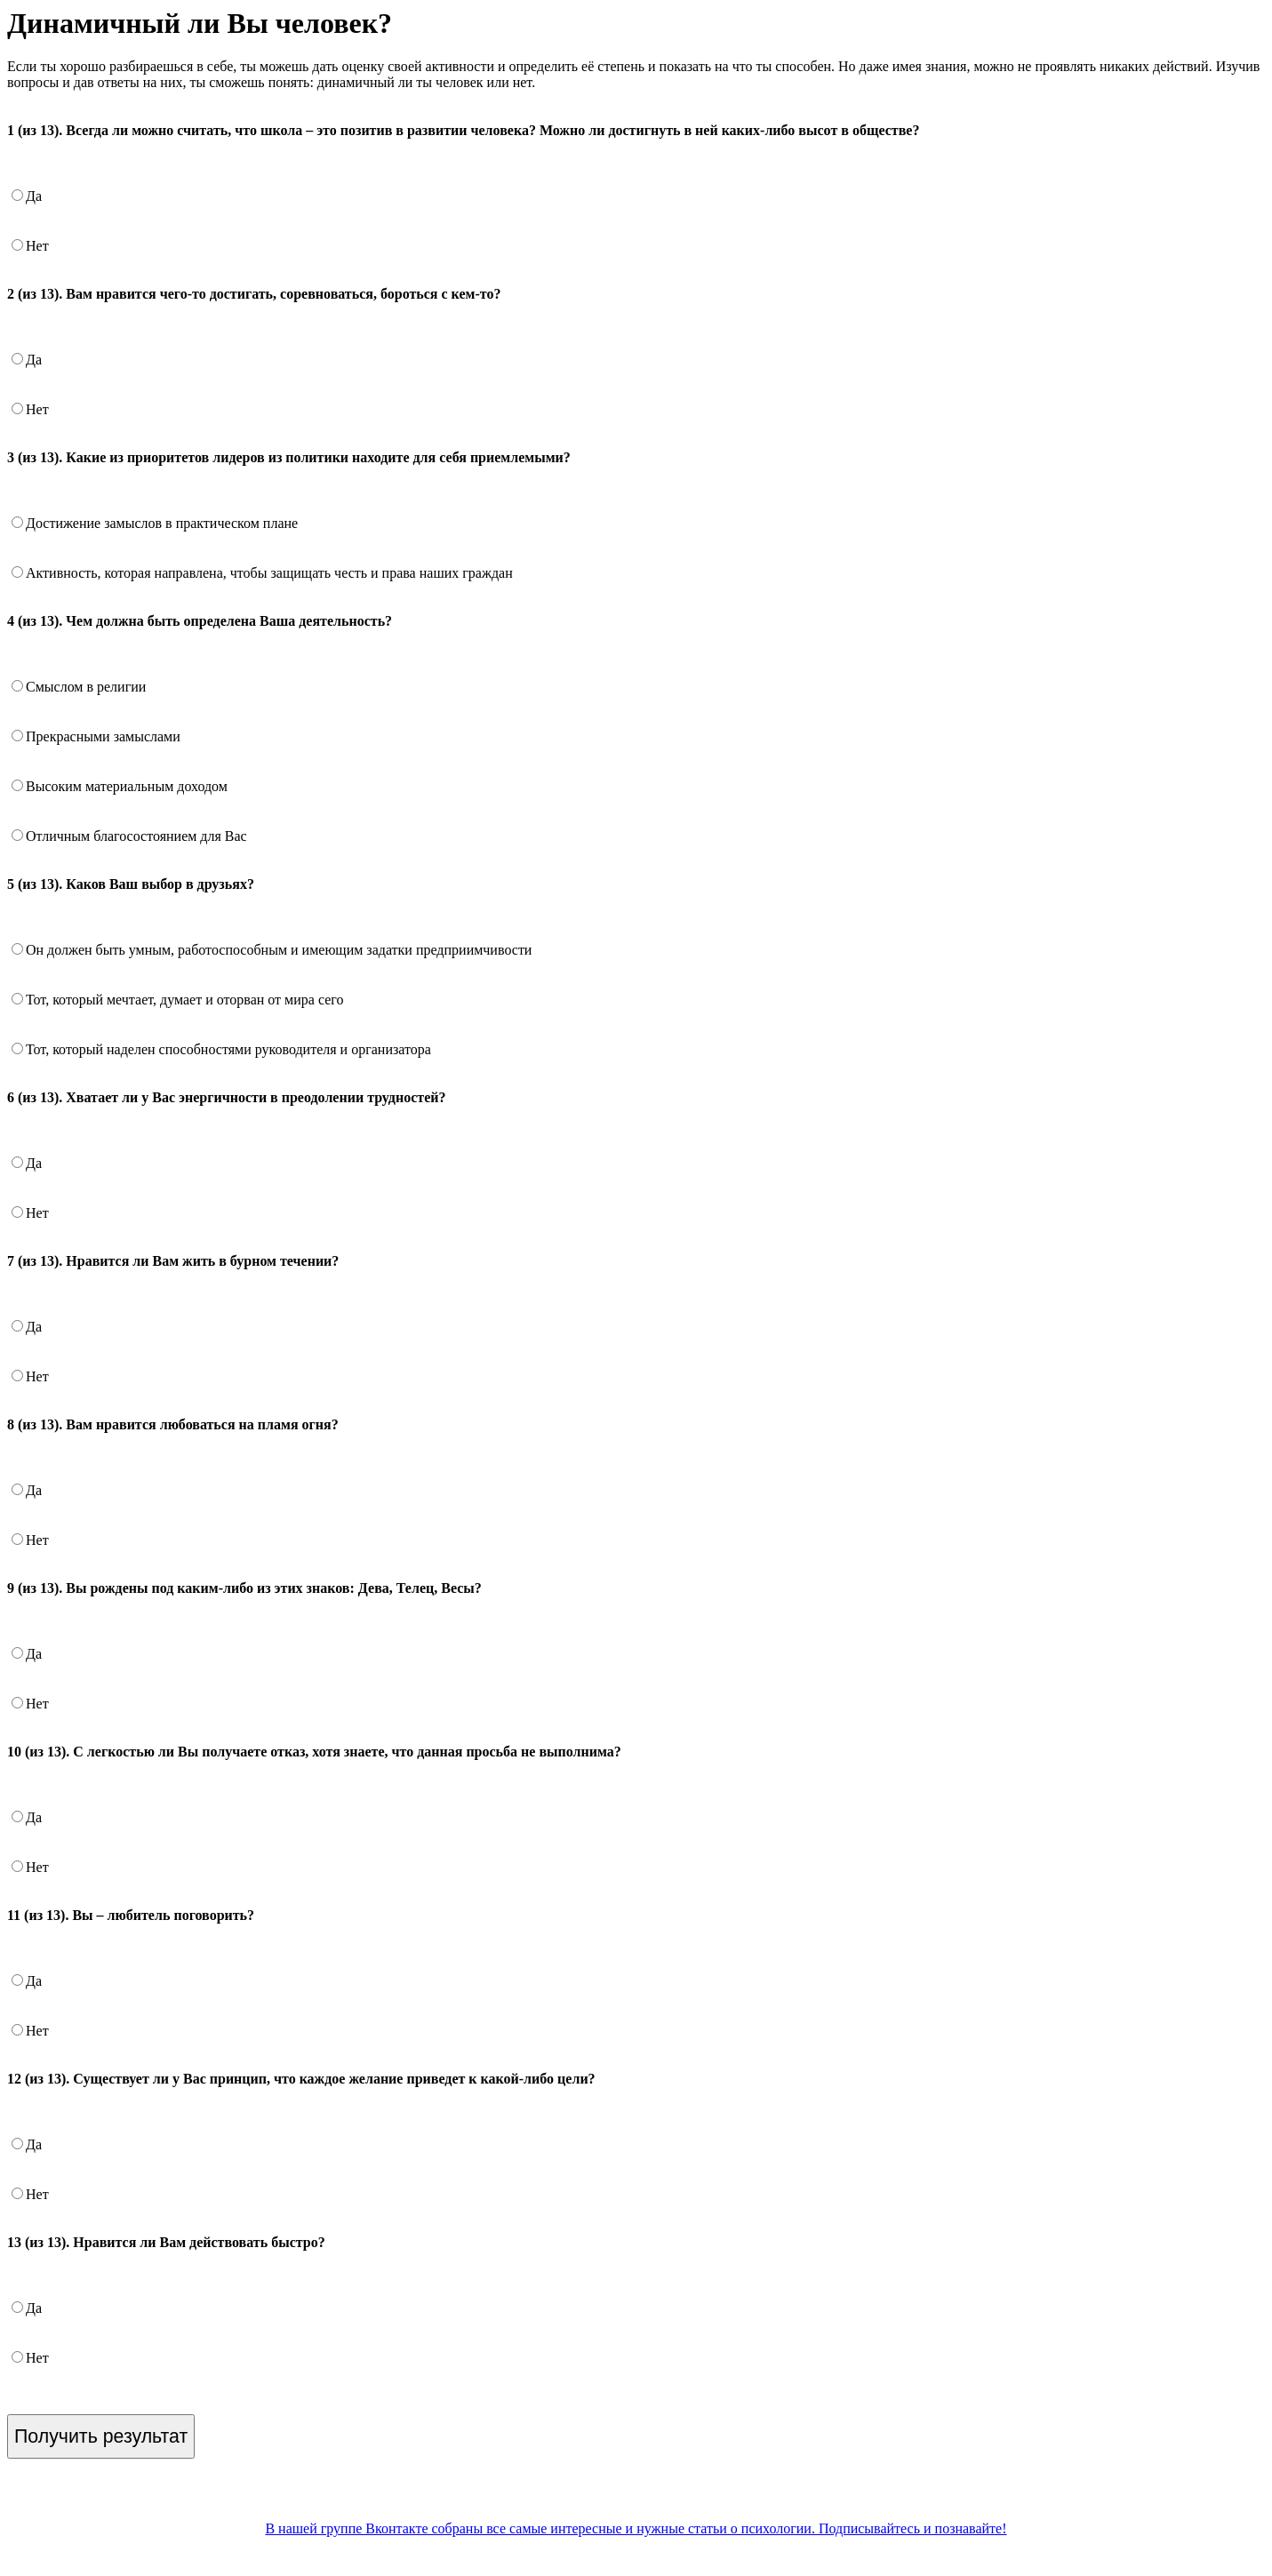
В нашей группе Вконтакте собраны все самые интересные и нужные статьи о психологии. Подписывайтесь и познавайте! (635, 2528)
